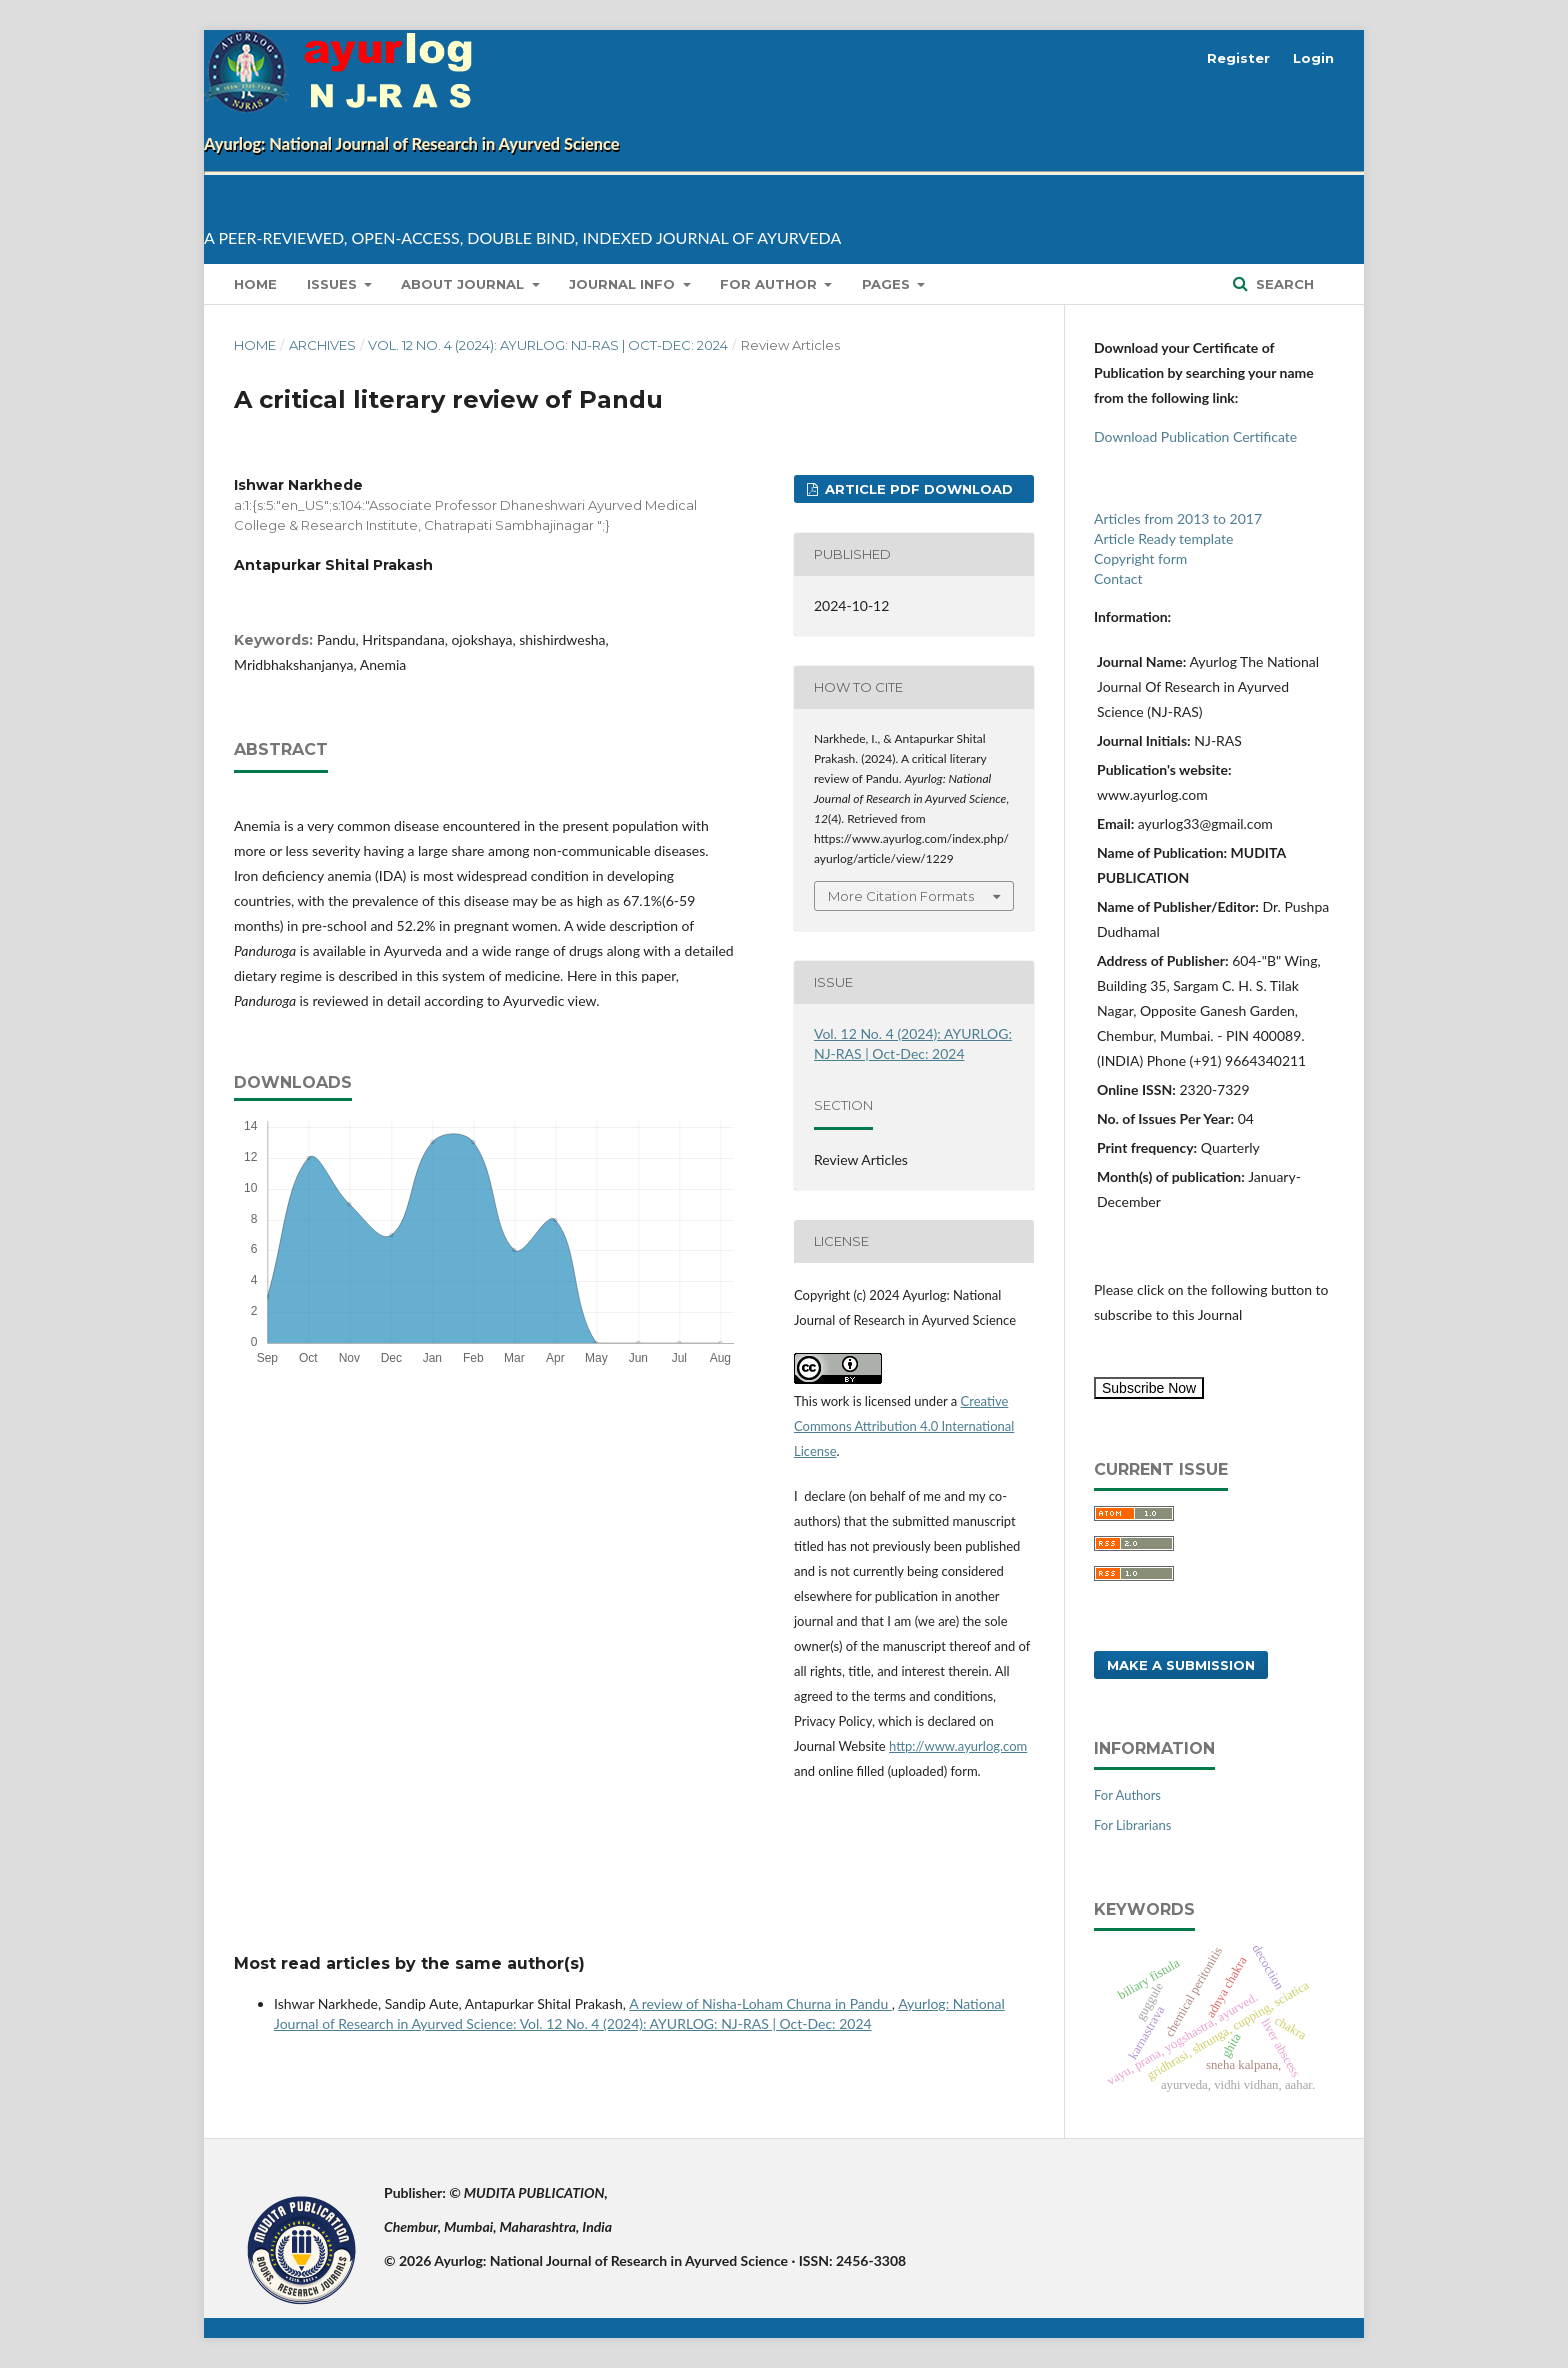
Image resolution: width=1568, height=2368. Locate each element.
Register (1238, 58)
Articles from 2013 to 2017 (1178, 518)
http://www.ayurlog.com (958, 1746)
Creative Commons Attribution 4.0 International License (904, 1426)
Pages (888, 284)
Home (255, 284)
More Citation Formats (901, 896)
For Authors (1127, 1795)
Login (1313, 58)
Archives (322, 345)
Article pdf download (917, 489)
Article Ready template (1163, 538)
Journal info (624, 284)
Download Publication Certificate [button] (1195, 436)
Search (1283, 284)
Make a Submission (1181, 1665)
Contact (1118, 578)
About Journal (464, 284)
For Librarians (1132, 1825)
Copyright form (1140, 558)
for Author (770, 284)
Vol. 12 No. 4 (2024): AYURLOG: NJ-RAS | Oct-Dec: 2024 (548, 345)
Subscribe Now (1149, 1388)
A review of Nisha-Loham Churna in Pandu (760, 2003)
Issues (334, 284)
